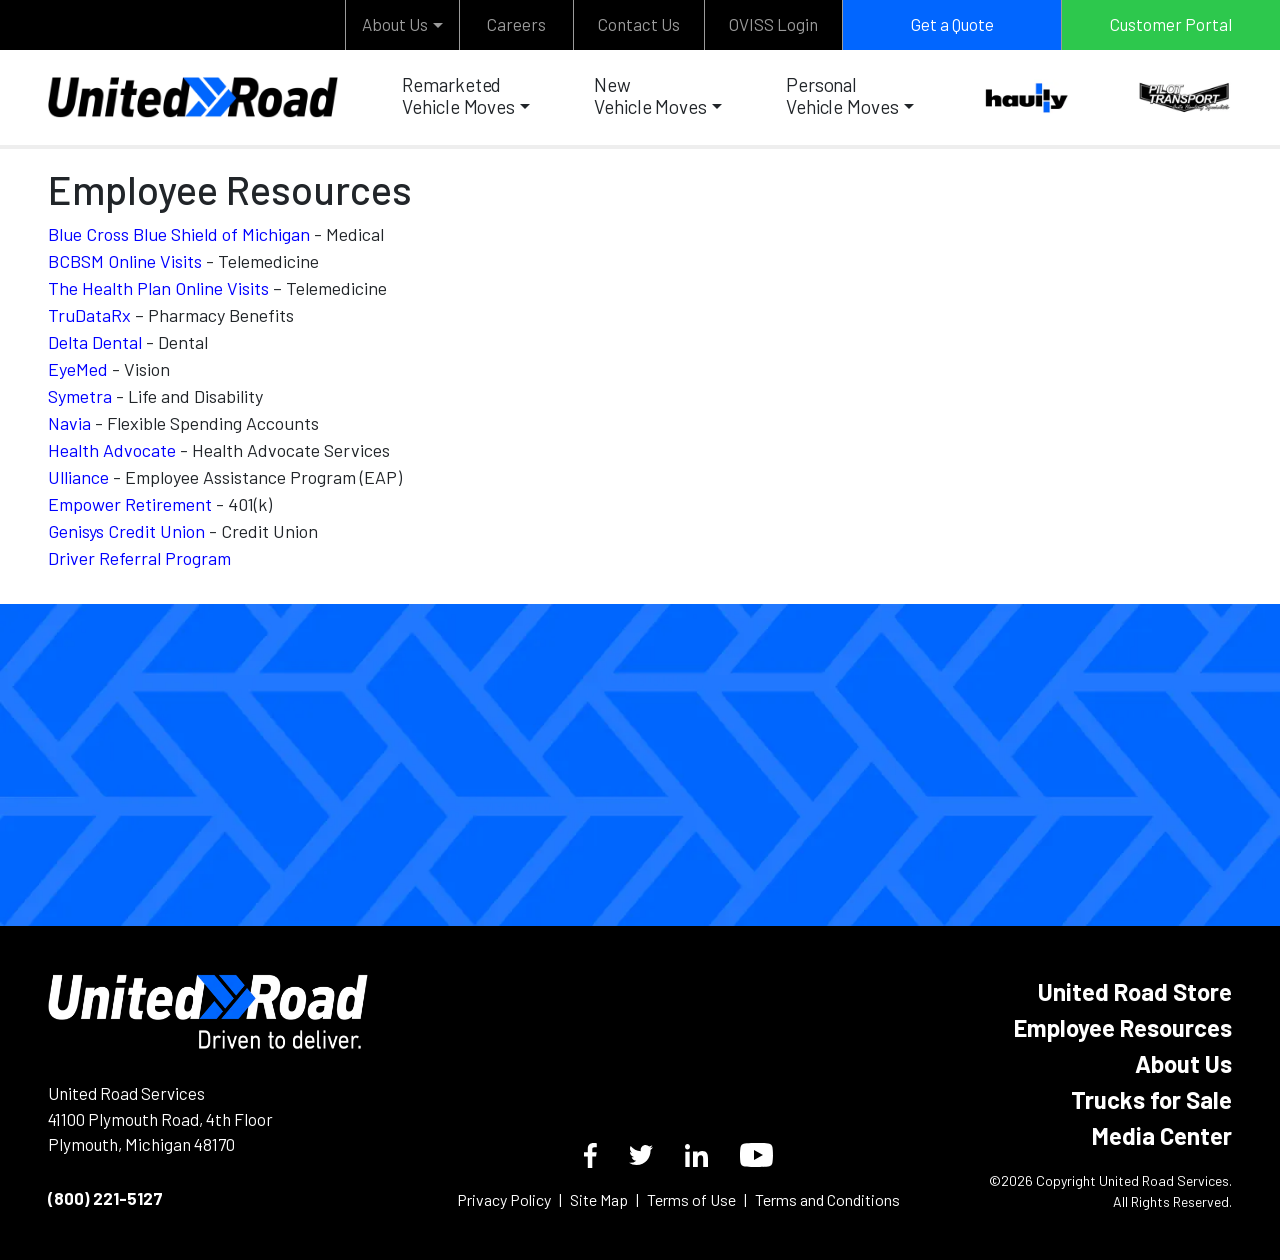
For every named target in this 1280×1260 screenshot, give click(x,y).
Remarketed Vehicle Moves (458, 95)
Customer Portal (1171, 24)
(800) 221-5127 (105, 1198)
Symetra (80, 396)
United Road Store (1135, 991)
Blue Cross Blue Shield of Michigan (179, 234)
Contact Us (639, 24)
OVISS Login (773, 24)
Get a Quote (952, 24)
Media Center (1162, 1135)
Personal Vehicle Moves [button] (842, 95)
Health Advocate (112, 450)
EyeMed (78, 369)
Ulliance (78, 477)
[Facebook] (590, 1155)
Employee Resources (1123, 1027)
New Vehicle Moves (650, 95)
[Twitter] (641, 1155)
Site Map (599, 1199)
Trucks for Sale (1151, 1099)
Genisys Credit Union (126, 531)
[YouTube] (756, 1155)
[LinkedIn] (696, 1155)
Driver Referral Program (139, 558)
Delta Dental (95, 342)
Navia (69, 423)
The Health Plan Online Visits (158, 288)
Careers (516, 24)
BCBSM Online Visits (125, 261)
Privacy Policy (504, 1199)
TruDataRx (89, 315)
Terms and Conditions (827, 1199)
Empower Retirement (130, 504)
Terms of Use (691, 1199)
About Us (395, 24)
